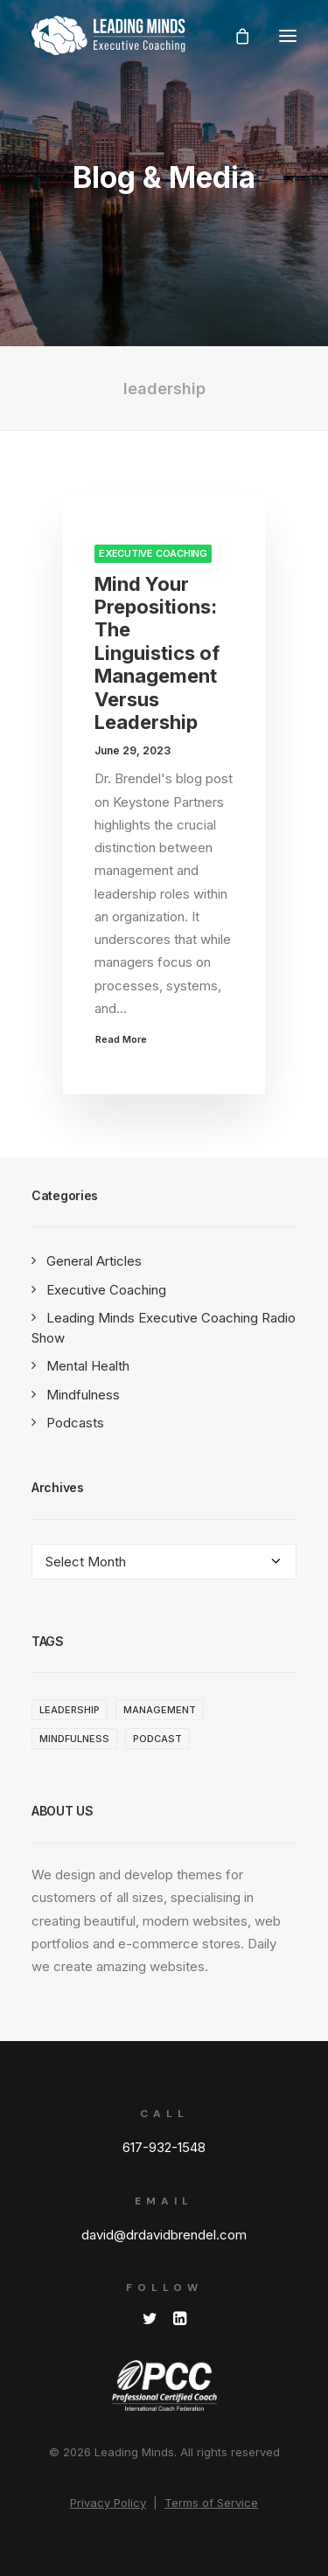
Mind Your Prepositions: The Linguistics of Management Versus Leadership (157, 653)
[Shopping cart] (234, 36)
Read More (121, 1038)
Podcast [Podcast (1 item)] (157, 1738)
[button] (288, 35)
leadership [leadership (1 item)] (69, 1710)
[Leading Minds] (108, 35)
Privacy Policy (108, 2503)
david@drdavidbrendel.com (164, 2234)
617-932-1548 (164, 2147)
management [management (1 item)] (159, 1710)
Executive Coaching (153, 553)
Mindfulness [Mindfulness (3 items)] (74, 1738)
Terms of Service (211, 2503)
